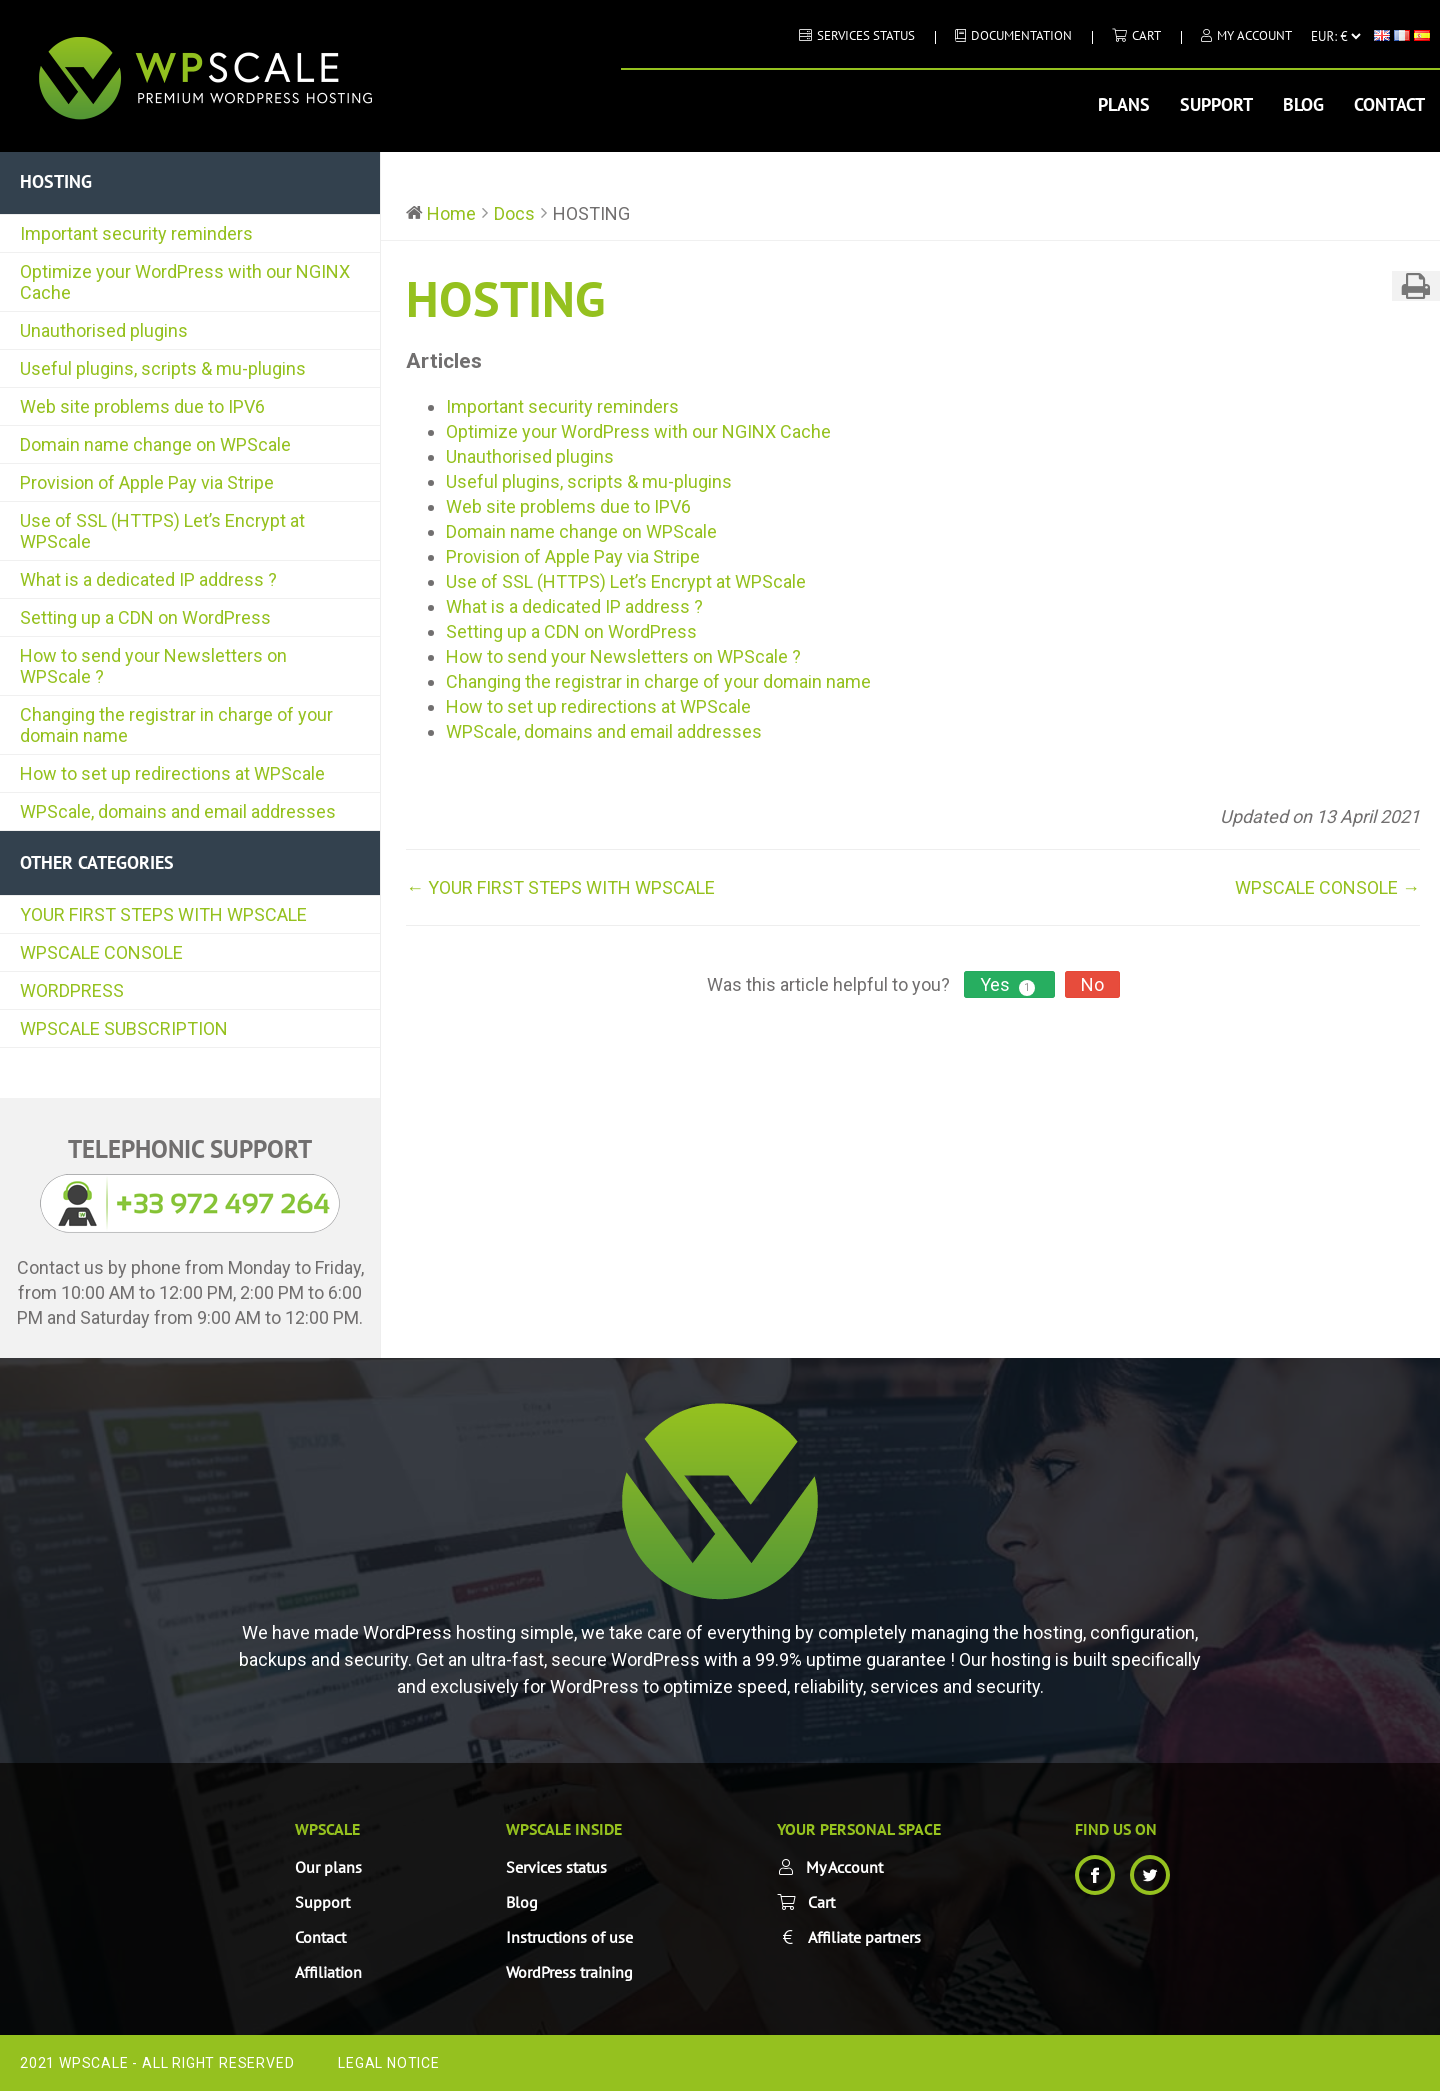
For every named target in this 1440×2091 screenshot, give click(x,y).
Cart (1146, 35)
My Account (1254, 35)
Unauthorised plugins (104, 330)
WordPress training (569, 1972)
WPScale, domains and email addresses (178, 811)
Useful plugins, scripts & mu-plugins (163, 368)
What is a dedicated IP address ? (148, 579)
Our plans (328, 1867)
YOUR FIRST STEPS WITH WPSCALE (163, 914)
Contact (1389, 104)
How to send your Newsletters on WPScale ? (153, 666)
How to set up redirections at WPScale (172, 773)
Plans (1124, 104)
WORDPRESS (72, 990)
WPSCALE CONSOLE (101, 952)
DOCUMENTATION (1021, 35)
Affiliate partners (864, 1937)
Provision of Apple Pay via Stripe (147, 482)
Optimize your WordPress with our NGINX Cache (185, 282)
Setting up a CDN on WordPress (145, 617)
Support (1216, 104)
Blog (1303, 104)
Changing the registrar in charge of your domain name (176, 725)
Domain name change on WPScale (155, 444)
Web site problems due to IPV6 (142, 406)
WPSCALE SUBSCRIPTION (124, 1028)
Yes (1009, 985)
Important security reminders (136, 233)
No (1092, 984)
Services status (866, 35)
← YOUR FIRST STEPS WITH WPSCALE (560, 887)
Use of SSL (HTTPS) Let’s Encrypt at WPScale (162, 531)
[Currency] (1335, 36)
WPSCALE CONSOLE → (1327, 887)
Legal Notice (389, 2063)
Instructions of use (569, 1937)
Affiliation (328, 1972)
